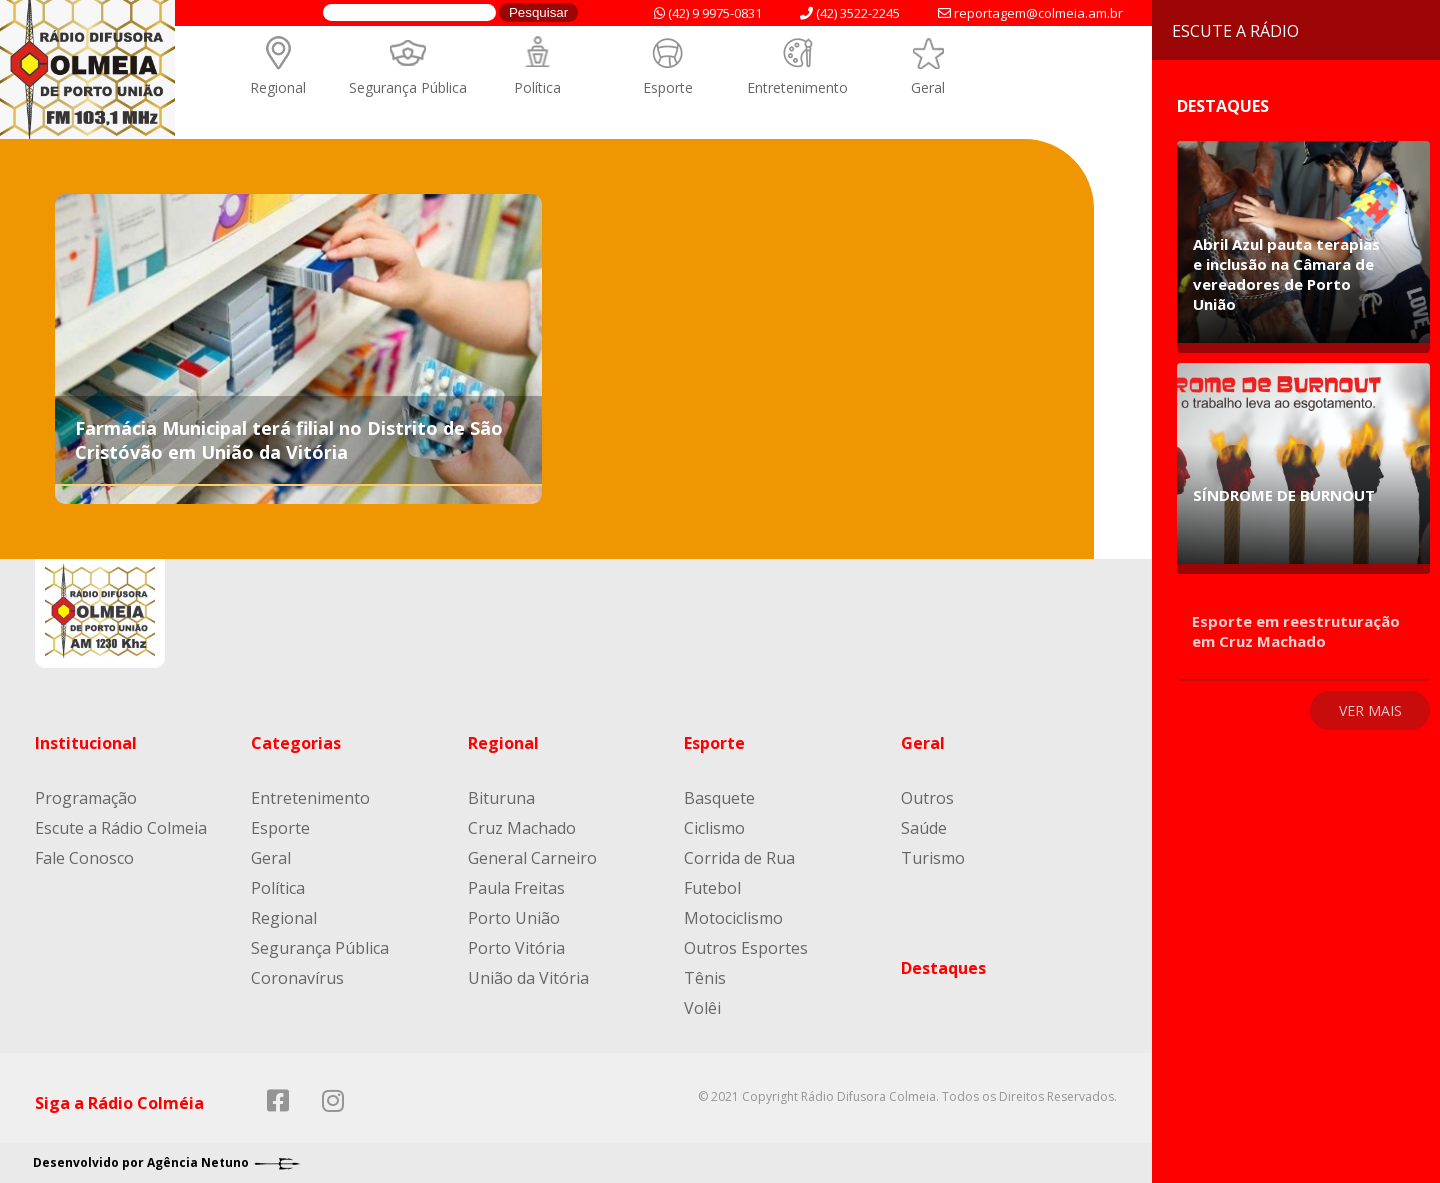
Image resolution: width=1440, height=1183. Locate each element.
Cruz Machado (522, 828)
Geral (928, 87)
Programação (86, 798)
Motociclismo (733, 918)
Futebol (712, 888)
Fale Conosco (84, 858)
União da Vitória (528, 978)
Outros (927, 798)
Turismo (933, 858)
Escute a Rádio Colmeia (121, 828)
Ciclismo (714, 828)
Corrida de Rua (739, 858)
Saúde (924, 828)
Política (537, 87)
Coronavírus (297, 978)
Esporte (668, 87)
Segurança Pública (408, 87)
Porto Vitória (516, 948)
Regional (278, 87)
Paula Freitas (516, 888)
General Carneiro (532, 858)
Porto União (514, 918)
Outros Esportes (746, 948)
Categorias (296, 743)
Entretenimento (797, 87)
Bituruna (501, 798)
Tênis (705, 978)
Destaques (943, 968)
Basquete (719, 798)
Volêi (702, 1008)
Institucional (86, 743)
